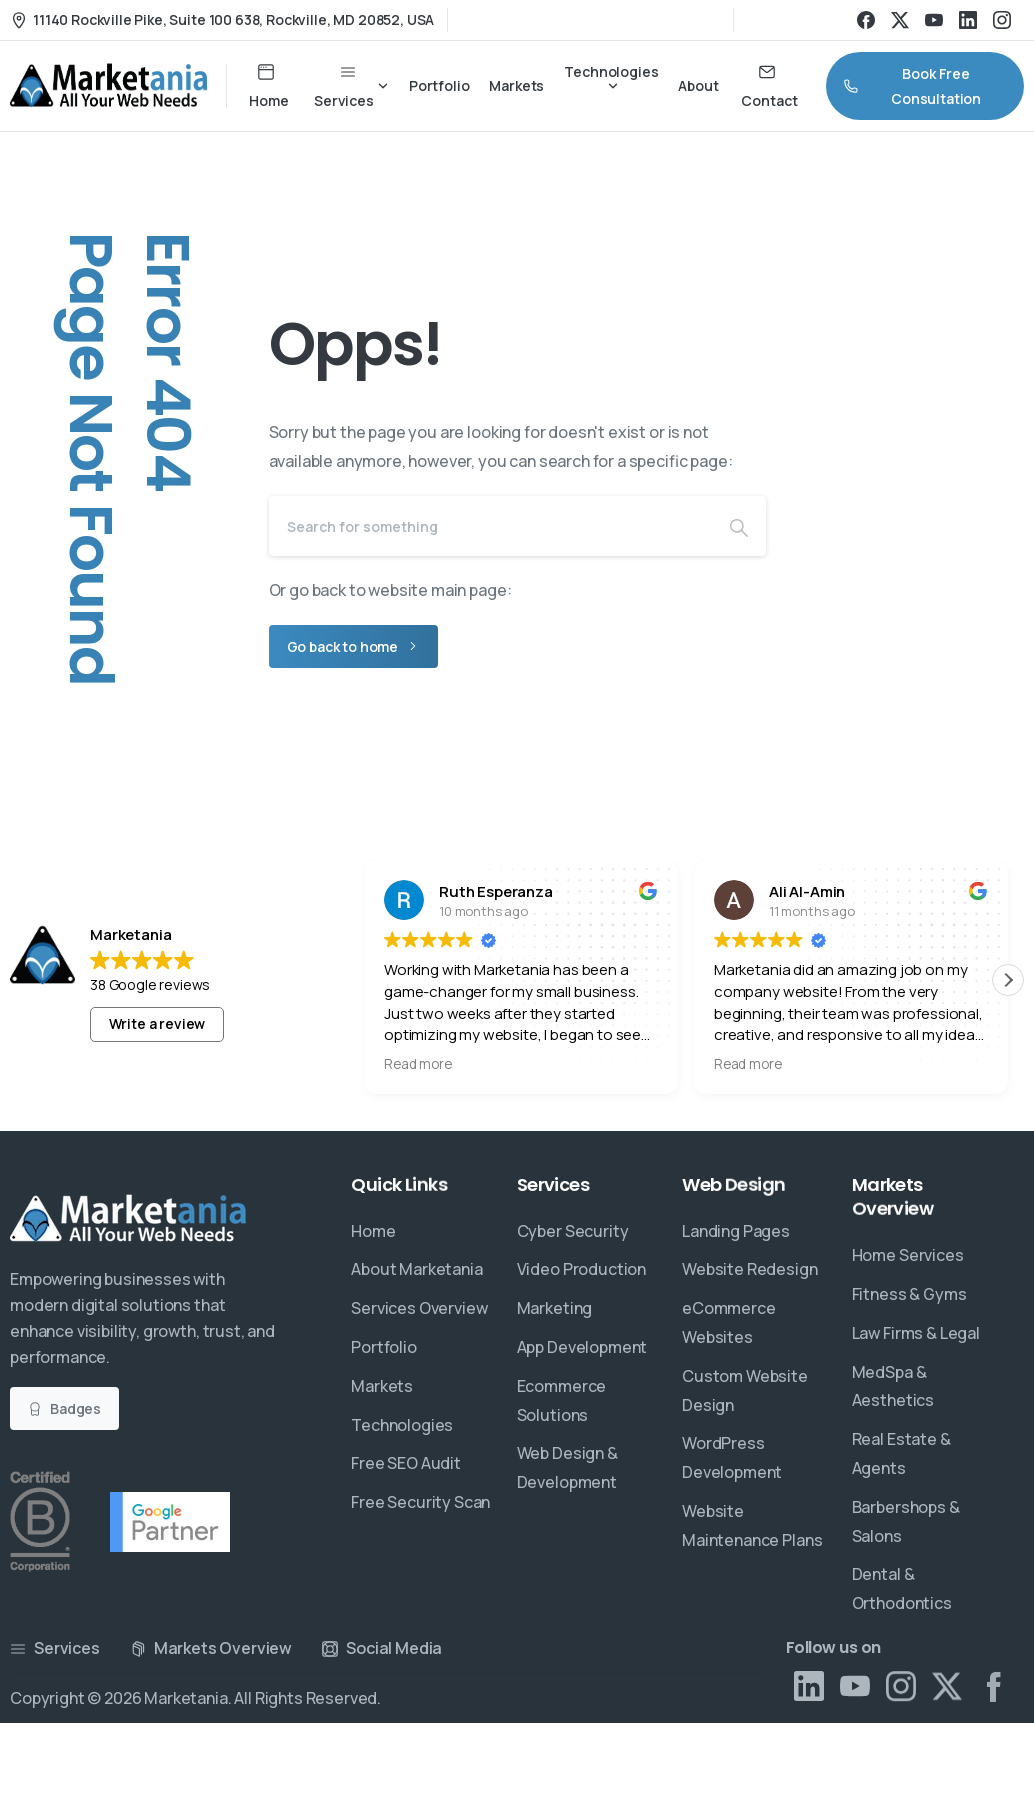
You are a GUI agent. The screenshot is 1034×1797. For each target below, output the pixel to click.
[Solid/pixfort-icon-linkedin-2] (809, 1690)
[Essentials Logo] (129, 1219)
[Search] (490, 526)
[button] (1008, 980)
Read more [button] (418, 1064)
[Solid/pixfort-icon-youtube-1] (855, 1701)
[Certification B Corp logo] (40, 1521)
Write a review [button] (157, 1023)
